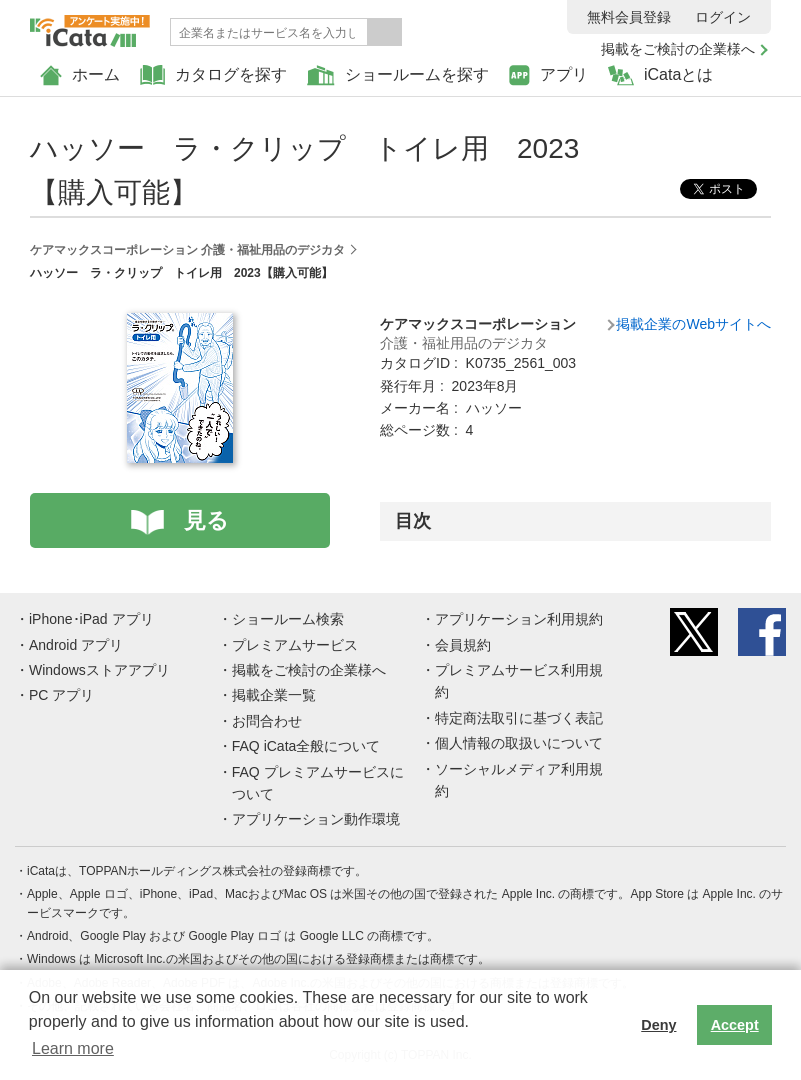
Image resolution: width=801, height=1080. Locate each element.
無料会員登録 (629, 17)
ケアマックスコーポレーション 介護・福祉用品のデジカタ (187, 250)
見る (206, 520)
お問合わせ (267, 721)
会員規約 (463, 645)
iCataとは (660, 75)
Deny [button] (658, 1025)
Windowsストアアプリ (99, 670)
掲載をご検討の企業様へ (678, 49)
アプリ (548, 75)
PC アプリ (61, 695)
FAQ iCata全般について (306, 746)
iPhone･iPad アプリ (91, 619)
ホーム (80, 75)
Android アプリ (76, 645)
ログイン (723, 17)
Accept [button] (735, 1025)
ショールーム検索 (288, 619)
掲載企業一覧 (274, 695)
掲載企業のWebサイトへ (693, 324)
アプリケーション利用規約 (519, 619)
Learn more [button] (73, 1048)
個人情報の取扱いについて (519, 743)
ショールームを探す (398, 75)
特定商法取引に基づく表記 (519, 718)
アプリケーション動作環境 (316, 819)
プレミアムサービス (295, 645)
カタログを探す (213, 75)
